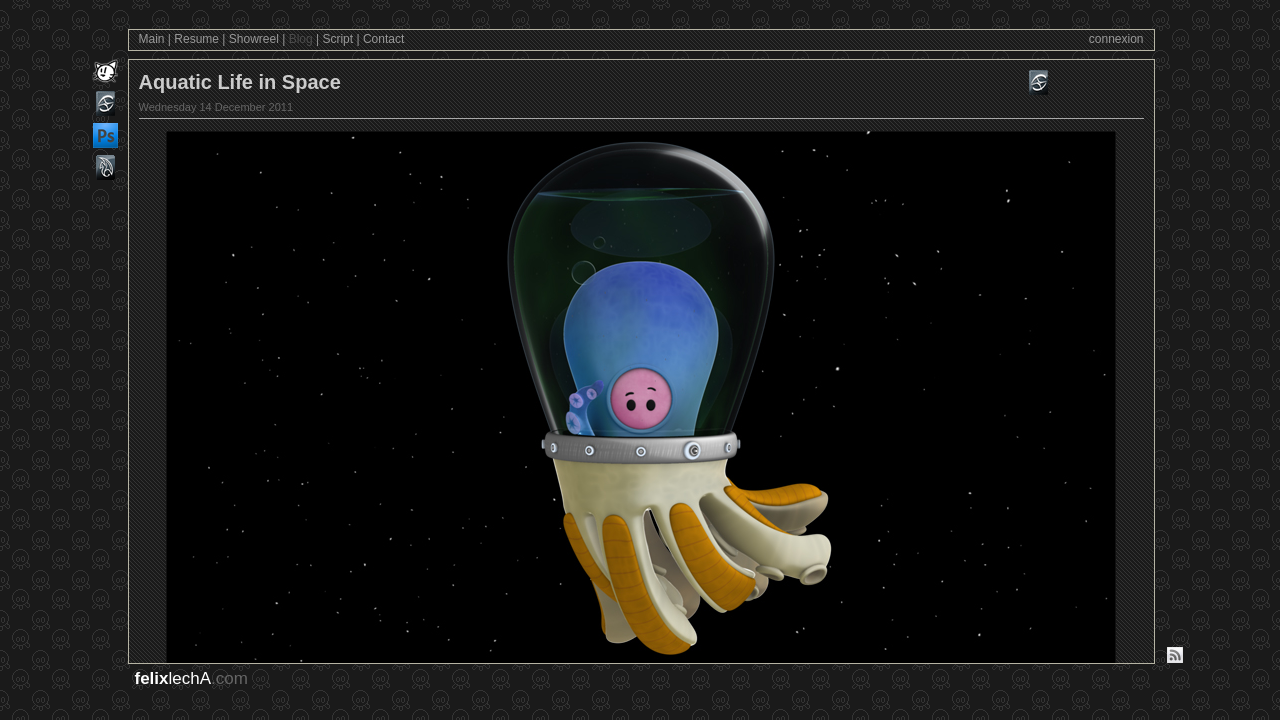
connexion (1116, 39)
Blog (301, 39)
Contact (383, 39)
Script (337, 39)
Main (152, 39)
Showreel (254, 39)
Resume (196, 39)
